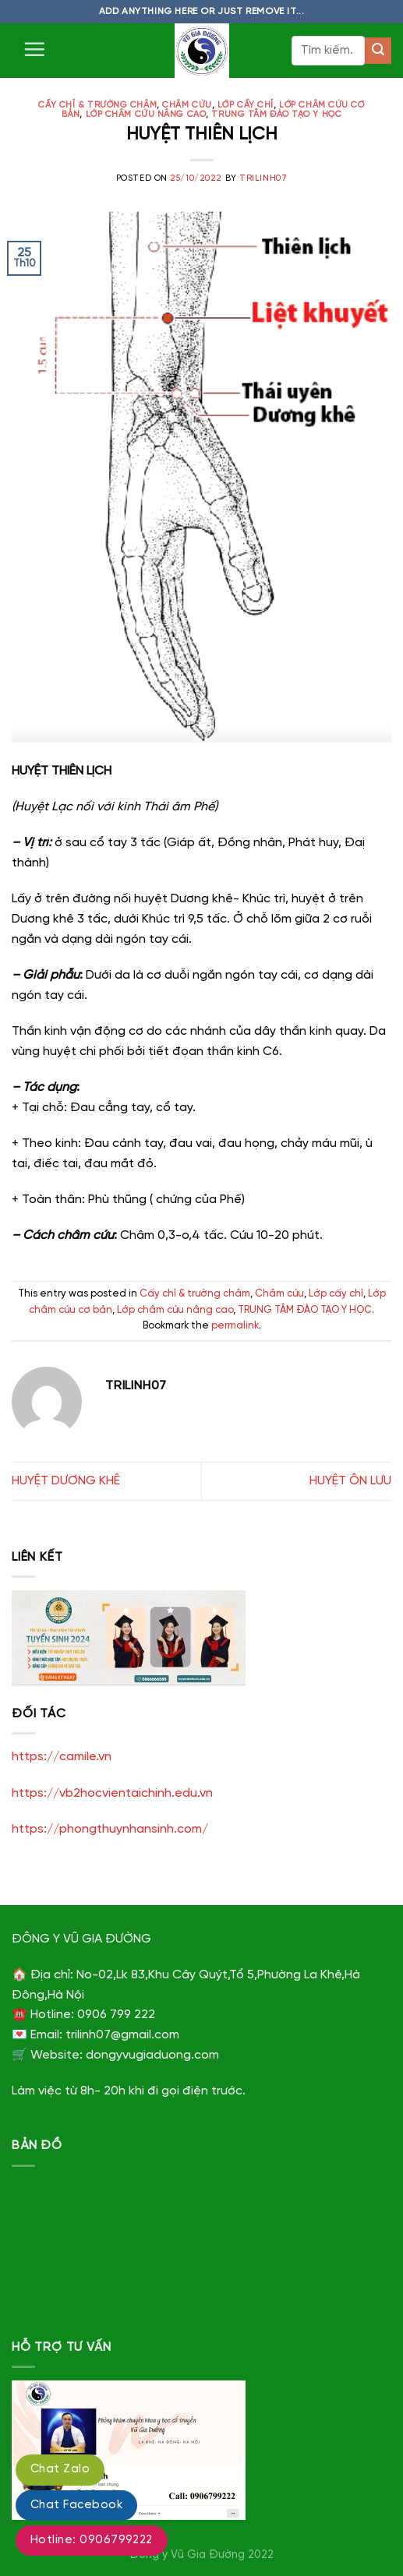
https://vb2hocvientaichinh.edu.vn (112, 1793)
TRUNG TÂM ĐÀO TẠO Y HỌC (276, 114)
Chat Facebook (76, 2505)
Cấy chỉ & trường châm (97, 105)
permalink (235, 1326)
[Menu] (34, 49)
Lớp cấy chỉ (245, 105)
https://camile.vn (61, 1756)
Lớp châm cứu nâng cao (146, 114)
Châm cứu (186, 105)
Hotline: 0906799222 (91, 2540)
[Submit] (378, 50)
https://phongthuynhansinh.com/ (110, 1829)
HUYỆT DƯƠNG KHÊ (66, 1480)
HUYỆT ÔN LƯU (350, 1480)
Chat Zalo (60, 2469)
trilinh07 (263, 178)
